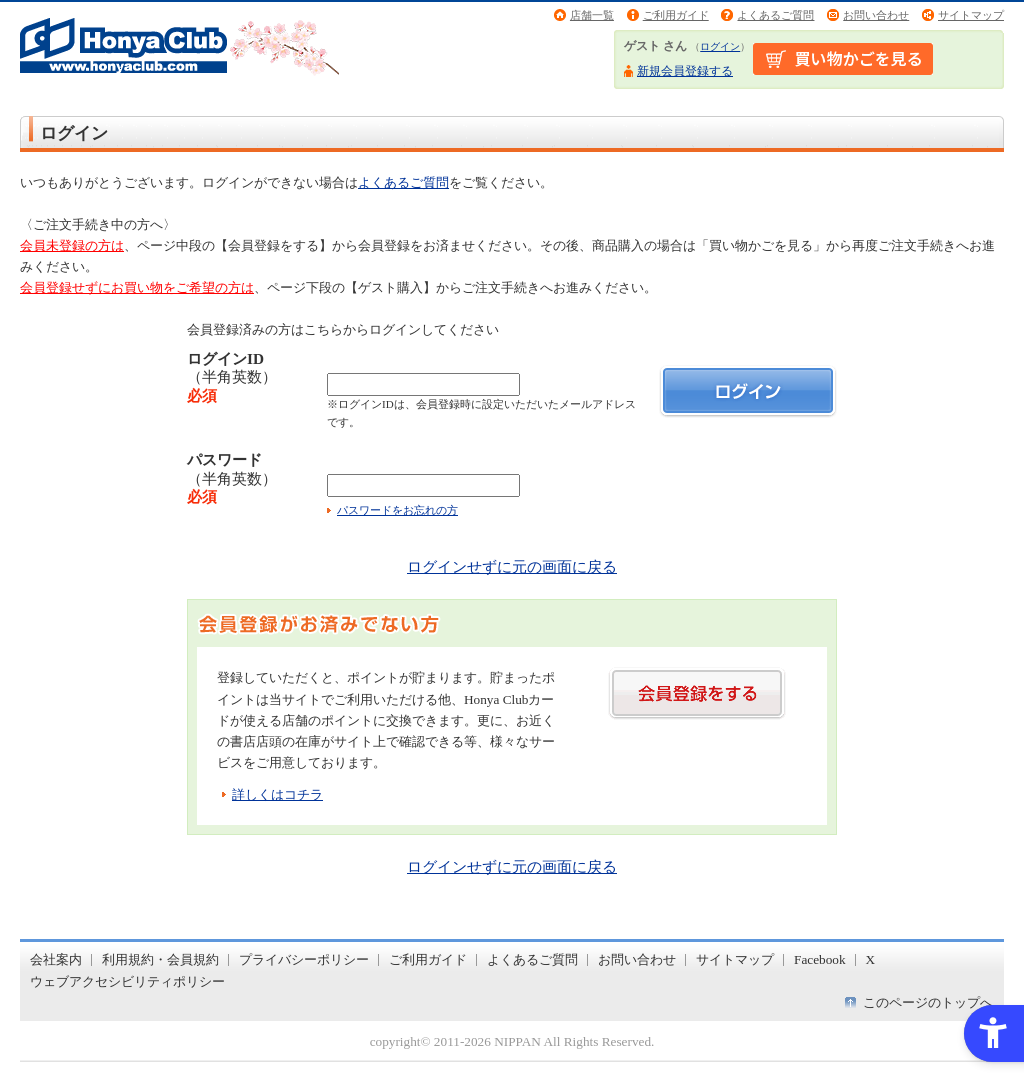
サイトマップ (971, 15)
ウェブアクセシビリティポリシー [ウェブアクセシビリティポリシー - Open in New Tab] (127, 981)
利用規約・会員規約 (160, 959)
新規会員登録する (685, 71)
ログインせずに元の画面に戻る (512, 566)
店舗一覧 (592, 15)
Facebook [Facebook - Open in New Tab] (820, 959)
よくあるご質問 (775, 15)
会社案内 (56, 959)
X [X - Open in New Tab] (871, 959)
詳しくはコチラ (277, 794)
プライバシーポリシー (304, 959)
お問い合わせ (876, 15)
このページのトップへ (928, 1002)
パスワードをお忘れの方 (397, 510)
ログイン (720, 46)
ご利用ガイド (676, 15)
